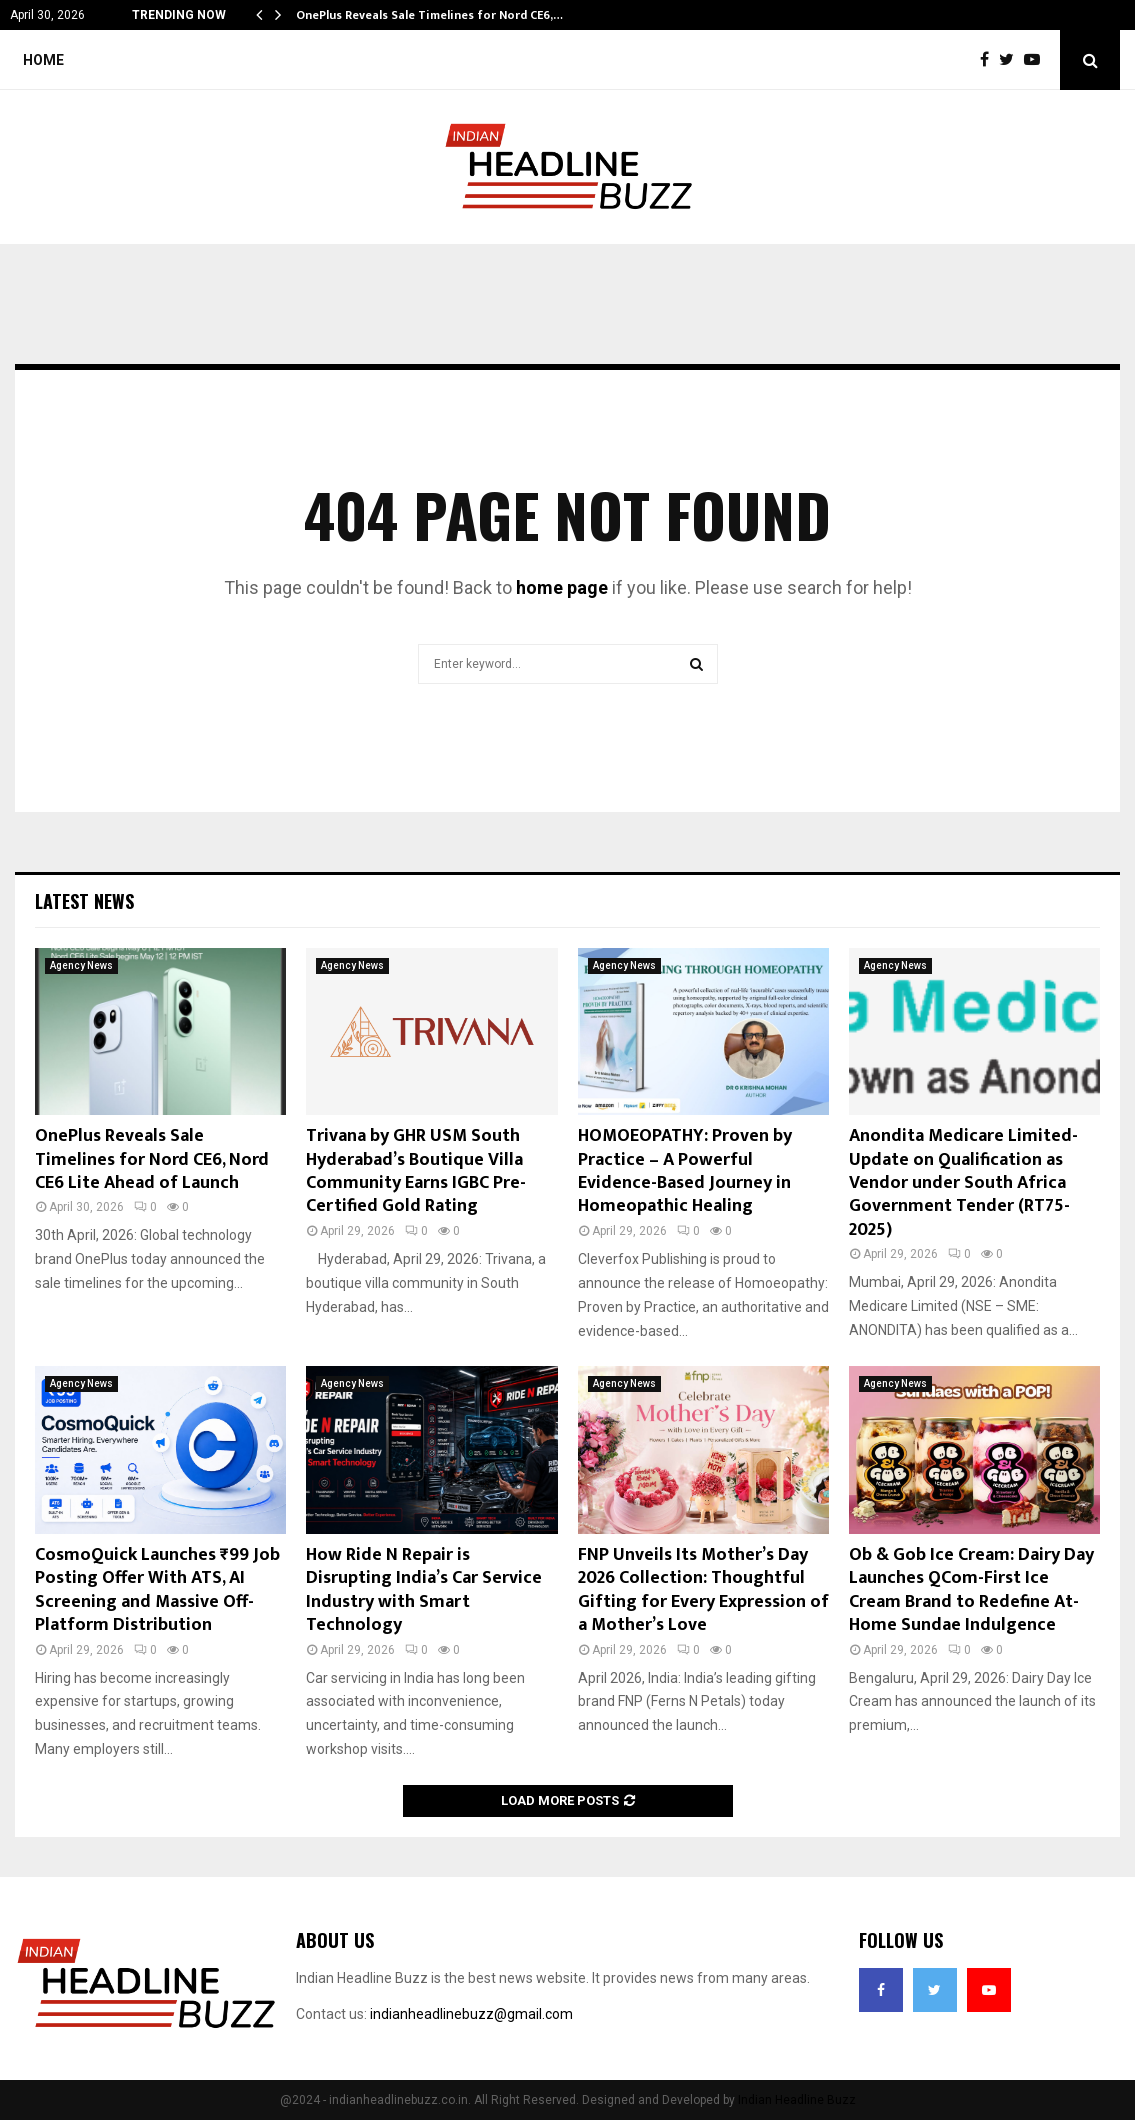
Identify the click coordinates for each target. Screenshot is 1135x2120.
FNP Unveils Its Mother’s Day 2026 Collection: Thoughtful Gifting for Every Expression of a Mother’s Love (703, 1590)
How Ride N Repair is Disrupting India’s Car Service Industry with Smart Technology (424, 1590)
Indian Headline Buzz (797, 2100)
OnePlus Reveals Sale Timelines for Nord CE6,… (429, 15)
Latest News (84, 901)
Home (43, 60)
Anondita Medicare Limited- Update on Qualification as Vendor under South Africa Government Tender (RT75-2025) (963, 1183)
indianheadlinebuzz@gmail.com (471, 2014)
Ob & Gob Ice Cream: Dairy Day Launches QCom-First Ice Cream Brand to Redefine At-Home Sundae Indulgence (971, 1590)
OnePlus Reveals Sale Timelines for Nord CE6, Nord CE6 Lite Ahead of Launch (152, 1159)
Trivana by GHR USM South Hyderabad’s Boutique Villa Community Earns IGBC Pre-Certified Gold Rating (416, 1171)
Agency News (81, 965)
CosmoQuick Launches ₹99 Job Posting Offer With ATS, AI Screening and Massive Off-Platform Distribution (157, 1590)
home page (562, 587)
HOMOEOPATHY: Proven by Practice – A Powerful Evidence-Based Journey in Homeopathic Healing (685, 1171)
